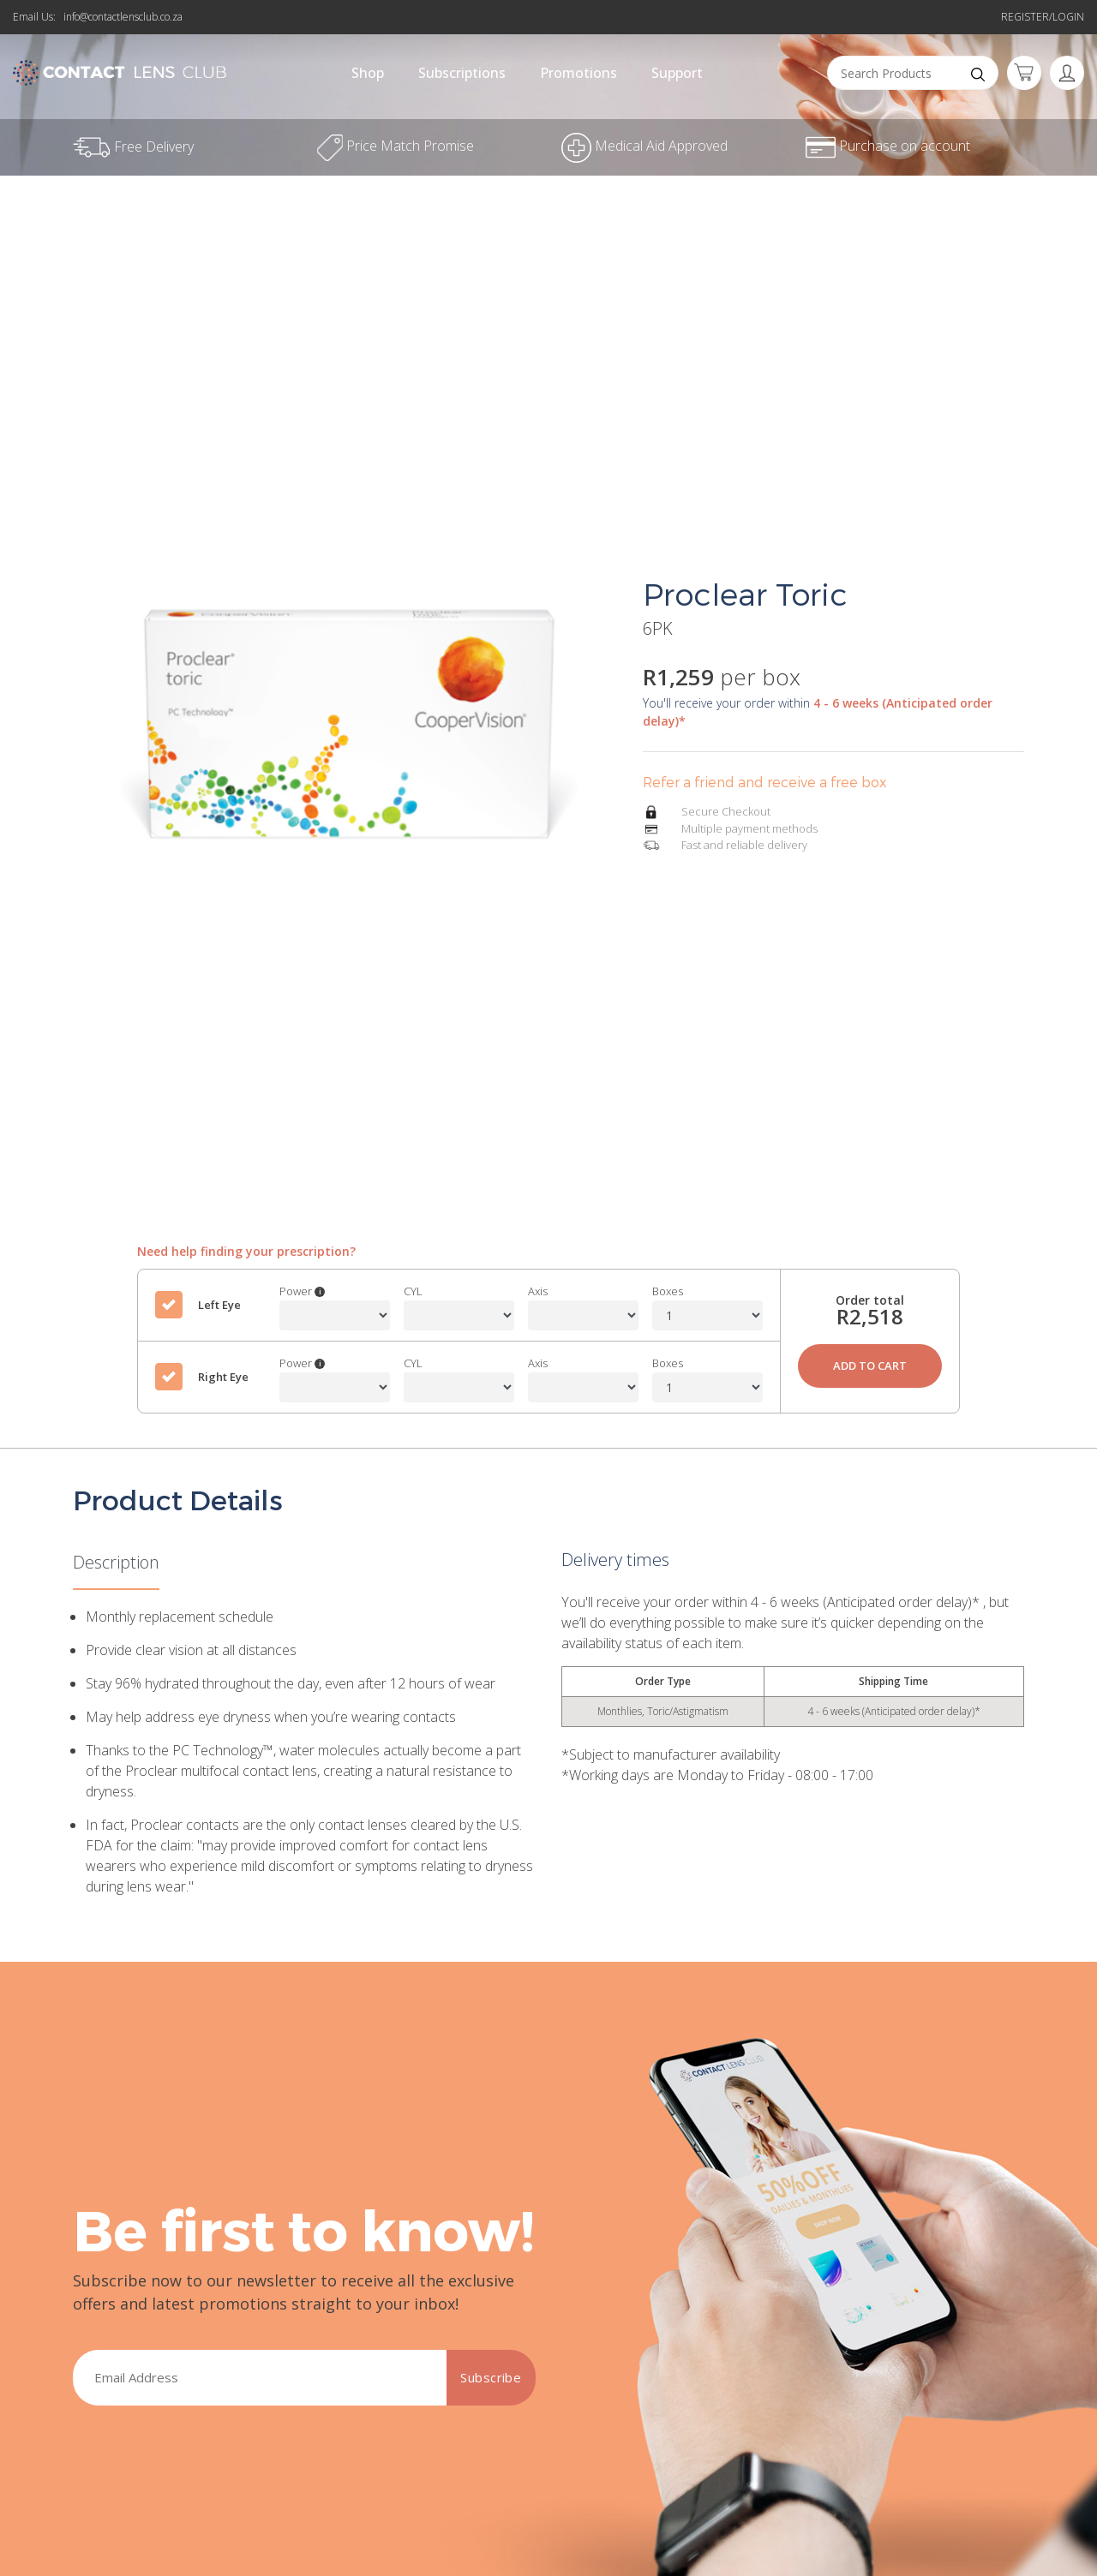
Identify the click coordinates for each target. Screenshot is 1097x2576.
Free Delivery (133, 146)
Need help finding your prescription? (246, 1251)
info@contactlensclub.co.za (123, 16)
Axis (538, 1291)
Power (302, 1291)
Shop (367, 72)
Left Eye (219, 1304)
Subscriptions (462, 72)
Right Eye (223, 1376)
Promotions (578, 72)
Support (677, 72)
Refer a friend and (548, 9)
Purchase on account (888, 145)
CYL (413, 1291)
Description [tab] (116, 1562)
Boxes (667, 1291)
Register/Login (1042, 16)
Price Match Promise (395, 145)
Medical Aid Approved (644, 145)
